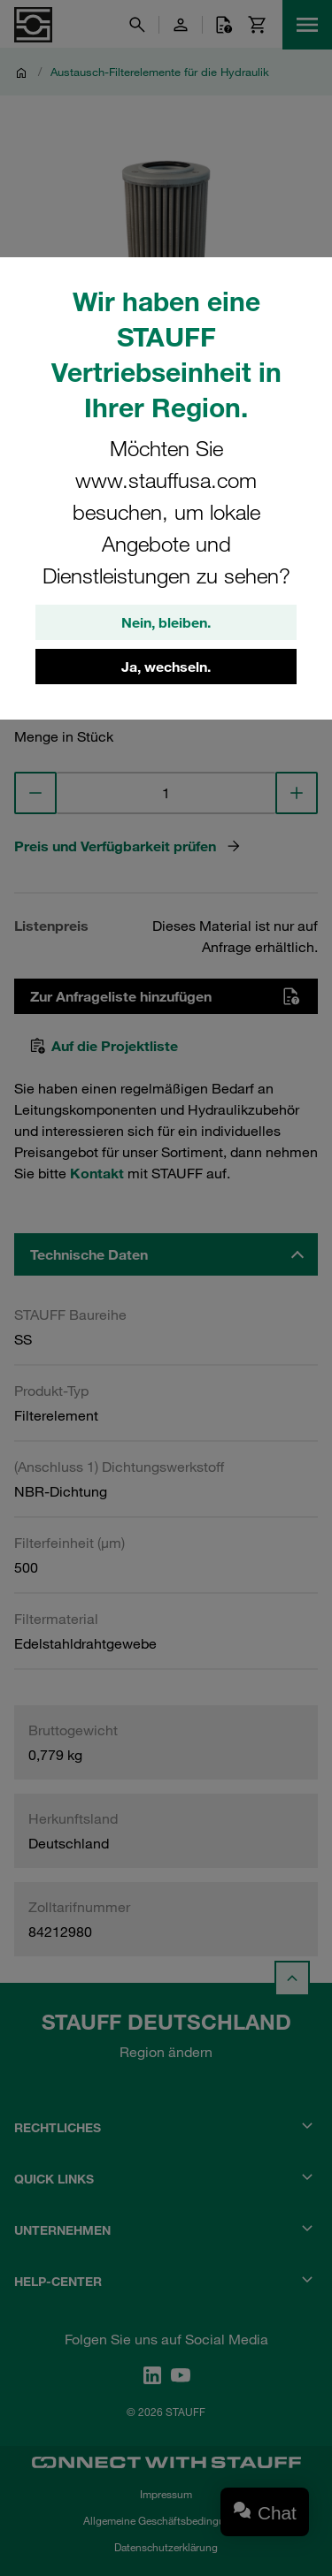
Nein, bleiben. (166, 622)
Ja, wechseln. (166, 666)
